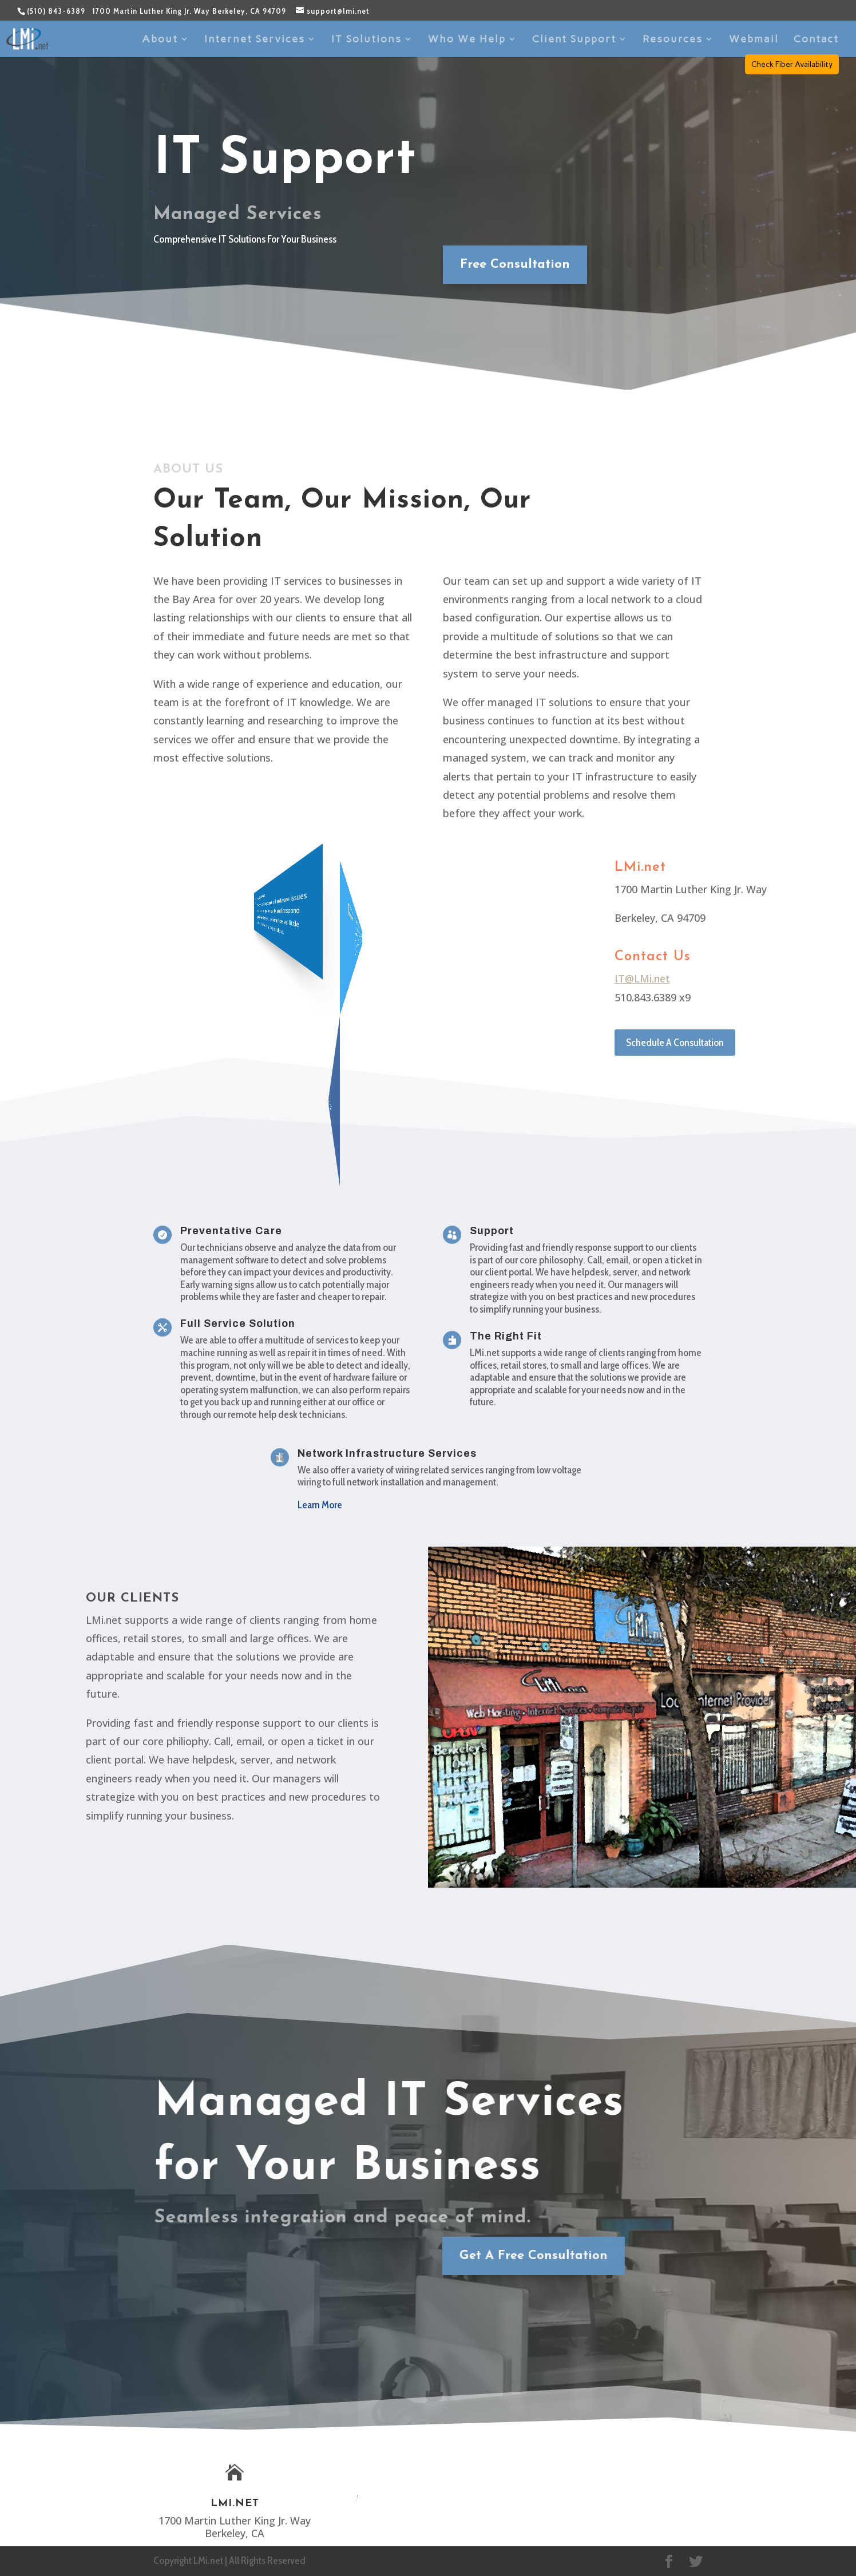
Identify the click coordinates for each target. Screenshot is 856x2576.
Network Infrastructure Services (387, 1453)
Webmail (754, 40)
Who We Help (467, 40)
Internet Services (254, 40)
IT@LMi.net (642, 978)
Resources (673, 40)
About (160, 40)
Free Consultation (508, 264)
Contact (816, 40)
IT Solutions (366, 40)
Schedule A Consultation (675, 1042)
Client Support (574, 40)
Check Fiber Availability (792, 64)
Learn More (320, 1505)
